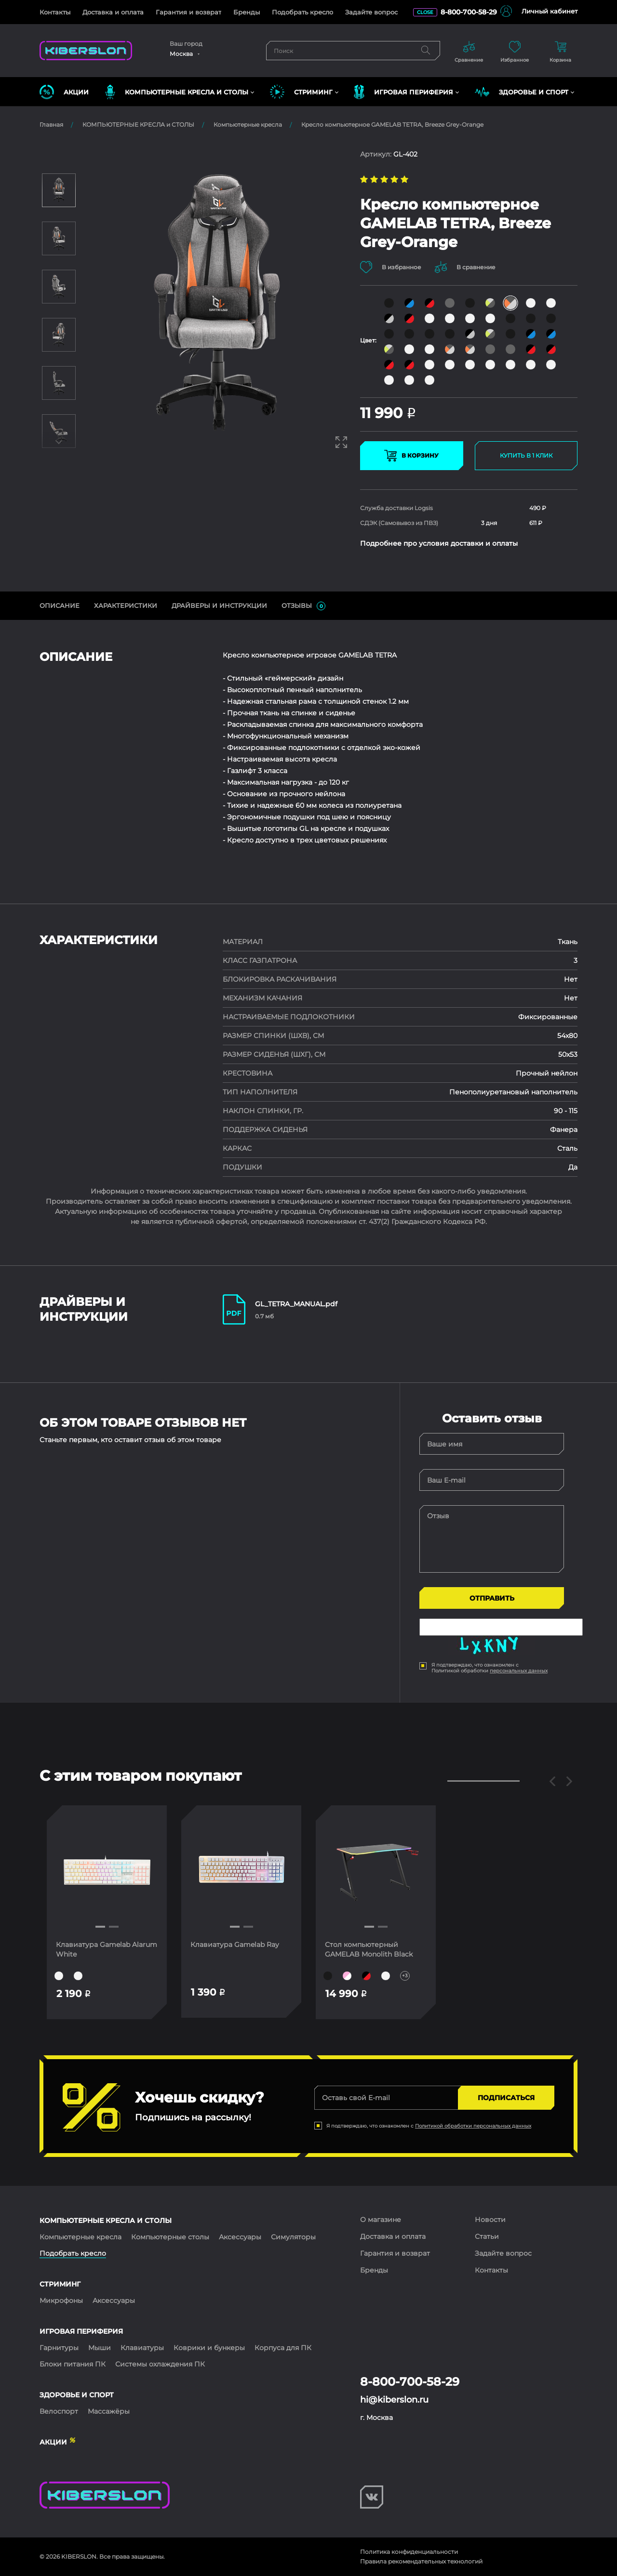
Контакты (55, 12)
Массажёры (109, 2411)
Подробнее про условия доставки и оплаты (439, 543)
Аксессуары (240, 2237)
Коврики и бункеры (209, 2347)
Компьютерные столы (170, 2237)
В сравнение (466, 267)
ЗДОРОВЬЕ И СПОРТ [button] (521, 92)
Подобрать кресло (302, 12)
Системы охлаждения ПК (160, 2364)
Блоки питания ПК (73, 2364)
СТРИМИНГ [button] (301, 92)
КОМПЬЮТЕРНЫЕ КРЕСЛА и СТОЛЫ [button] (176, 92)
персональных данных (519, 1671)
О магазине (380, 2219)
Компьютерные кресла (248, 124)
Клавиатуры (142, 2347)
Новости (490, 2219)
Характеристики (125, 605)
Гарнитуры (59, 2347)
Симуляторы (293, 2237)
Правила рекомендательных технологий (421, 2561)
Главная (51, 124)
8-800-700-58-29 (469, 12)
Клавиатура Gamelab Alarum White (93, 1949)
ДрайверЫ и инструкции (219, 605)
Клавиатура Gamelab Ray (235, 1944)
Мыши (99, 2347)
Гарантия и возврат (188, 12)
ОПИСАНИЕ (60, 605)
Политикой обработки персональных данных (473, 2126)
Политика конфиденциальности (409, 2551)
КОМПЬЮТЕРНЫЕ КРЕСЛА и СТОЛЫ (138, 124)
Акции (64, 92)
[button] (100, 1927)
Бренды (246, 12)
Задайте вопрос (371, 12)
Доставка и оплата (113, 12)
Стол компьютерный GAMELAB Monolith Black (369, 1949)
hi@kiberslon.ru (394, 2399)
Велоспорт (59, 2411)
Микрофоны (61, 2300)
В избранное (390, 267)
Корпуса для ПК (283, 2347)
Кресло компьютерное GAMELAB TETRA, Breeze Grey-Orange (392, 124)
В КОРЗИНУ (411, 455)
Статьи (487, 2236)
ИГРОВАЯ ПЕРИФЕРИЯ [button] (403, 92)
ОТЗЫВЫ (303, 606)
